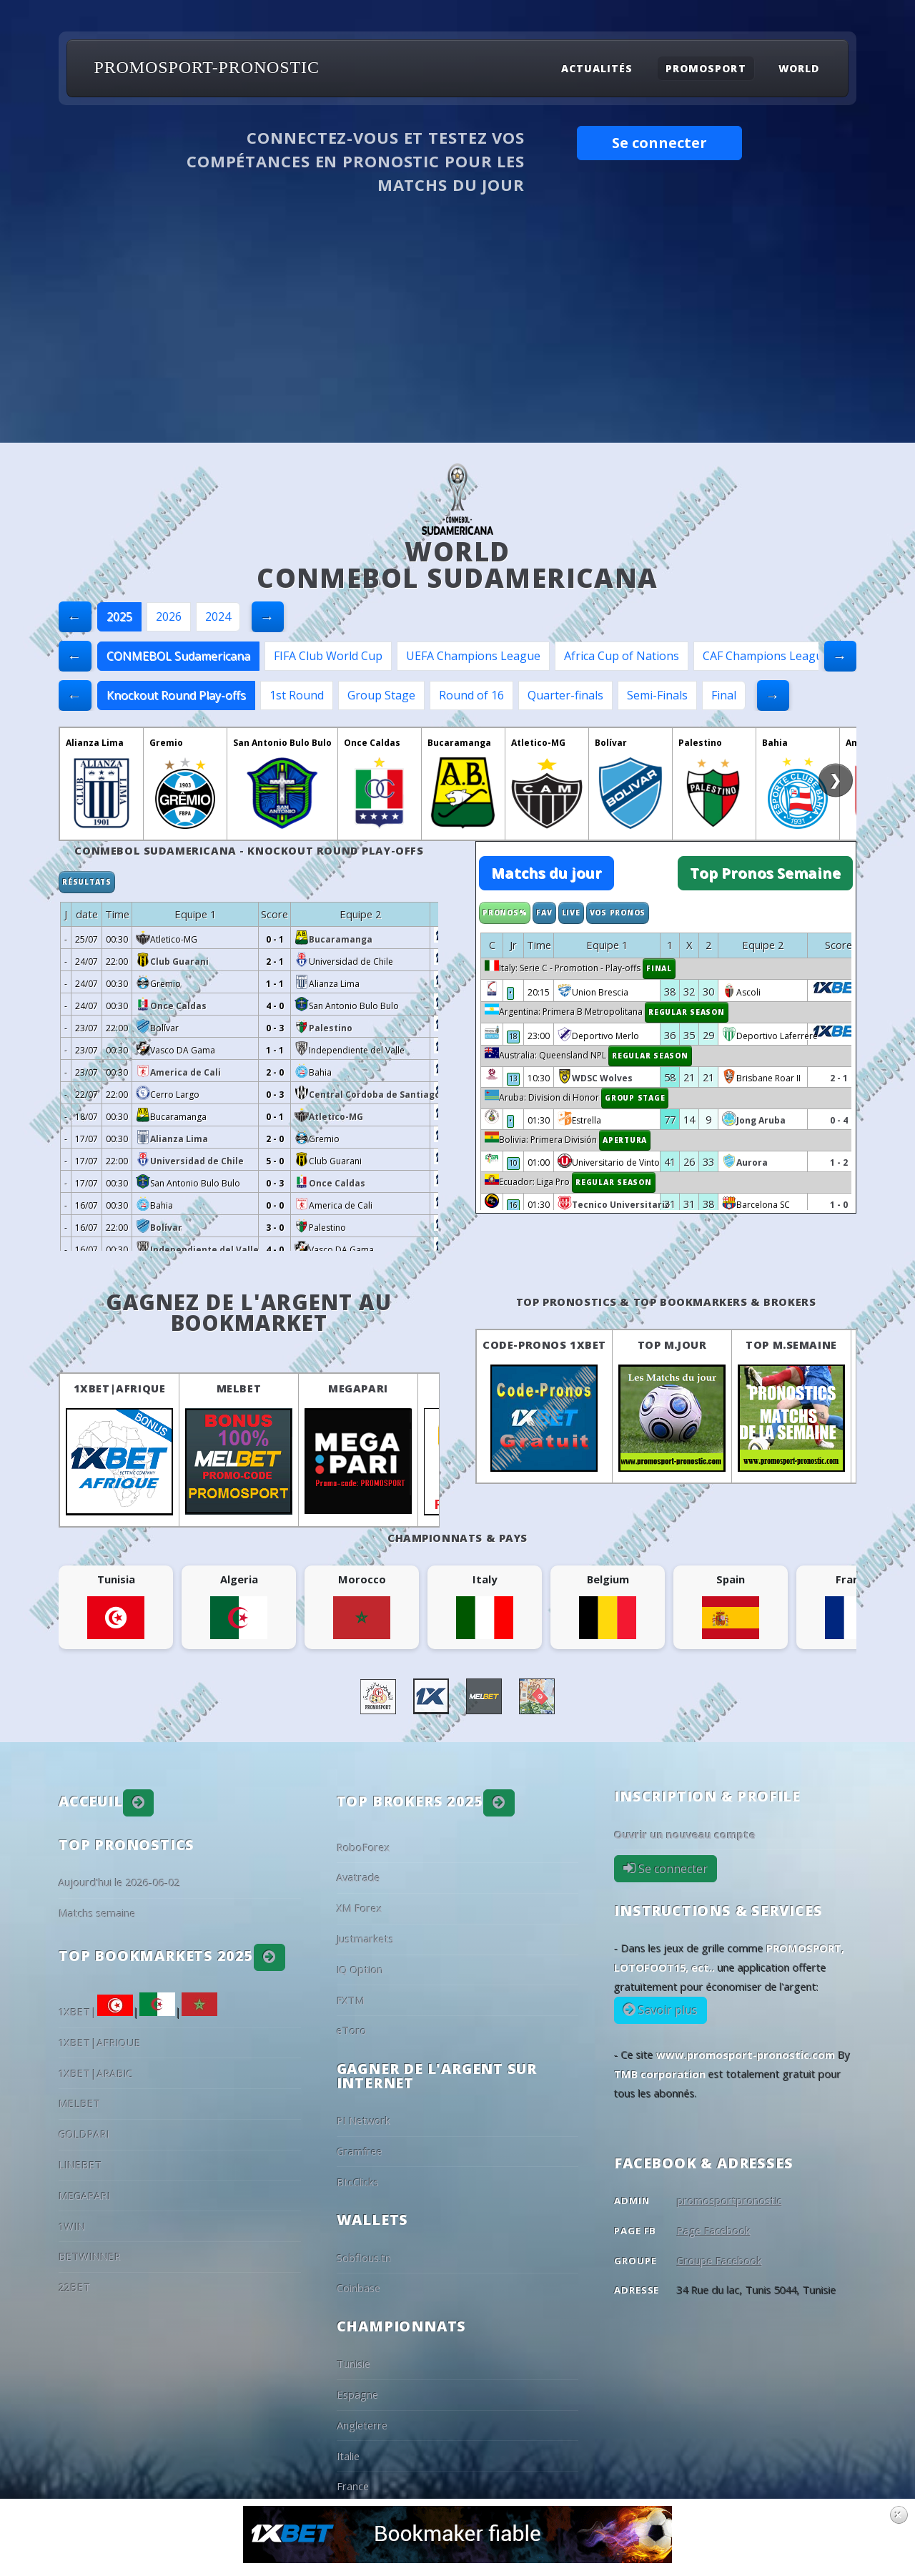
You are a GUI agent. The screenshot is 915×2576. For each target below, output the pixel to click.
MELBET (239, 1388)
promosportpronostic (729, 2200)
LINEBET (80, 2165)
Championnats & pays (457, 1537)
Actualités (597, 68)
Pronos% (505, 913)
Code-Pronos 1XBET (544, 1344)
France (353, 2486)
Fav (544, 913)
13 (513, 1078)
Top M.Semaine (791, 1344)
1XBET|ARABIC (96, 2073)
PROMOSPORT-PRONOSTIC (207, 67)
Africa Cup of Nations (621, 656)
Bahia (775, 743)
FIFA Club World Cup (328, 656)
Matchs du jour (546, 873)
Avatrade (358, 1877)
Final (723, 695)
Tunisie (353, 2363)
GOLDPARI (84, 2134)
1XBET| (96, 2012)
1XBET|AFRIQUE (120, 1388)
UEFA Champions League (473, 656)
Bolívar (611, 743)
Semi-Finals (657, 695)
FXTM (351, 2000)
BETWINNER (90, 2256)
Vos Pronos (618, 913)
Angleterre (362, 2425)
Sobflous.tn (364, 2258)
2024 (218, 616)
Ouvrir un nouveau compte (685, 1834)
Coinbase (358, 2288)
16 (513, 1205)
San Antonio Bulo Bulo (282, 743)
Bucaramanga (459, 743)
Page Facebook (714, 2230)
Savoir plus (666, 2010)
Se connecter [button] (659, 142)
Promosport (706, 68)
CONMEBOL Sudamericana (178, 656)
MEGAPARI (358, 1388)
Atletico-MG (538, 743)
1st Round (296, 695)
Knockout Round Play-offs (176, 695)
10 (513, 1163)
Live (571, 913)
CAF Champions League (766, 656)
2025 (119, 616)
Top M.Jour (672, 1344)
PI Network (363, 2120)
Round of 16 (471, 695)
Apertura (625, 1140)
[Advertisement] (457, 335)
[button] (138, 1803)
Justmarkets (365, 1939)
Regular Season (686, 1012)
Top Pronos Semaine (765, 873)
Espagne (357, 2394)
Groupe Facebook (719, 2260)
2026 (169, 616)
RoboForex (363, 1847)
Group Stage (381, 695)
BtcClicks (358, 2182)
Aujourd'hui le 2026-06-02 (119, 1882)
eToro (352, 2030)
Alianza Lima (95, 743)
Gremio (166, 743)
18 (513, 1036)
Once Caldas (372, 743)
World (798, 68)
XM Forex (359, 1908)
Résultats (87, 882)
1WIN (72, 2226)
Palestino (700, 743)
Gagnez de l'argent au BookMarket (249, 1312)
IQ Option (360, 1969)
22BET (75, 2287)
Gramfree (359, 2151)
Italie (348, 2456)
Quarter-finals (565, 695)
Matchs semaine (97, 1913)
